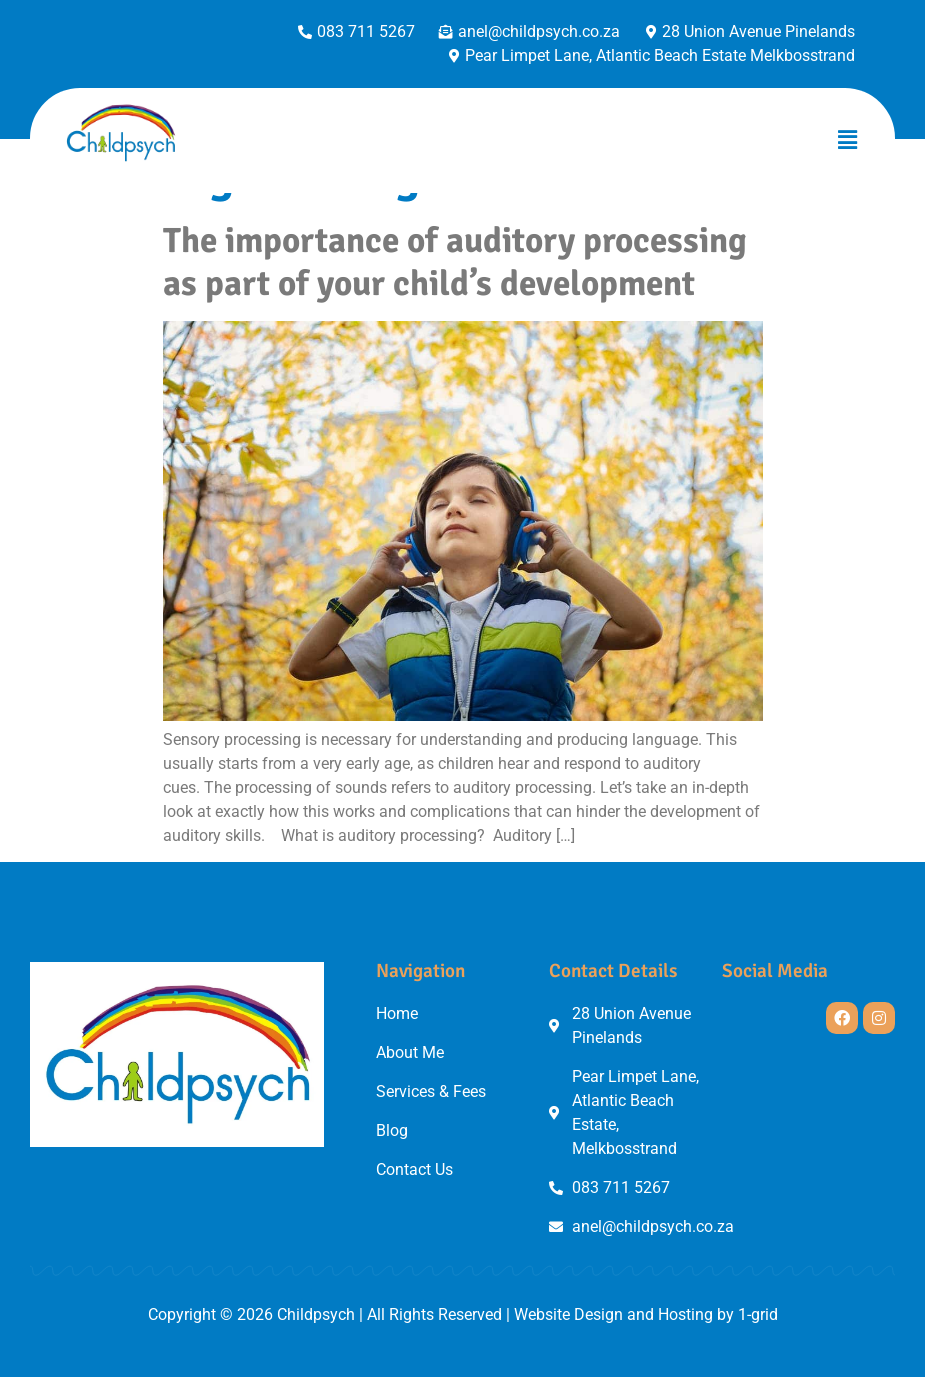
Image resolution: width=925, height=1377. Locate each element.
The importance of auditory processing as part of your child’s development (455, 261)
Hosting (685, 1314)
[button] (848, 140)
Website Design (568, 1314)
